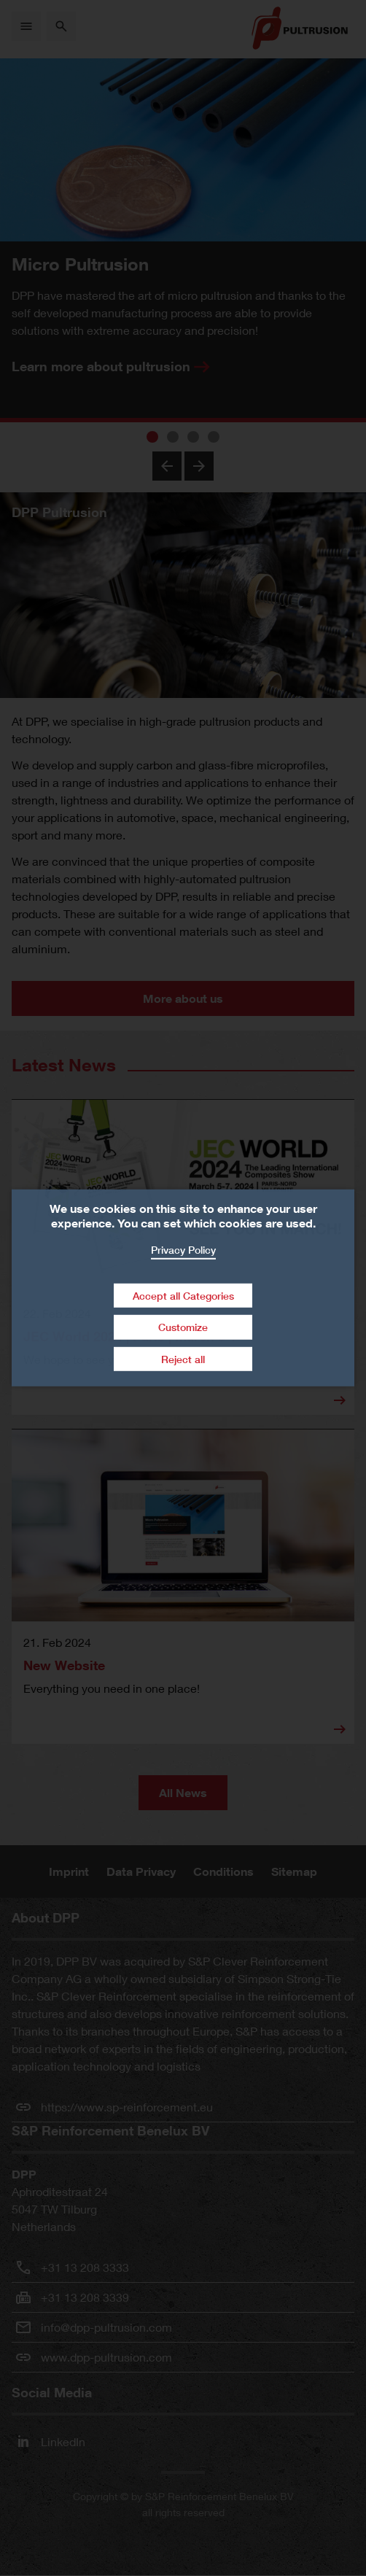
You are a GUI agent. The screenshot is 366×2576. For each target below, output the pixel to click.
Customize (183, 1327)
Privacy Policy (183, 1250)
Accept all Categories (183, 1295)
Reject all (183, 1359)
